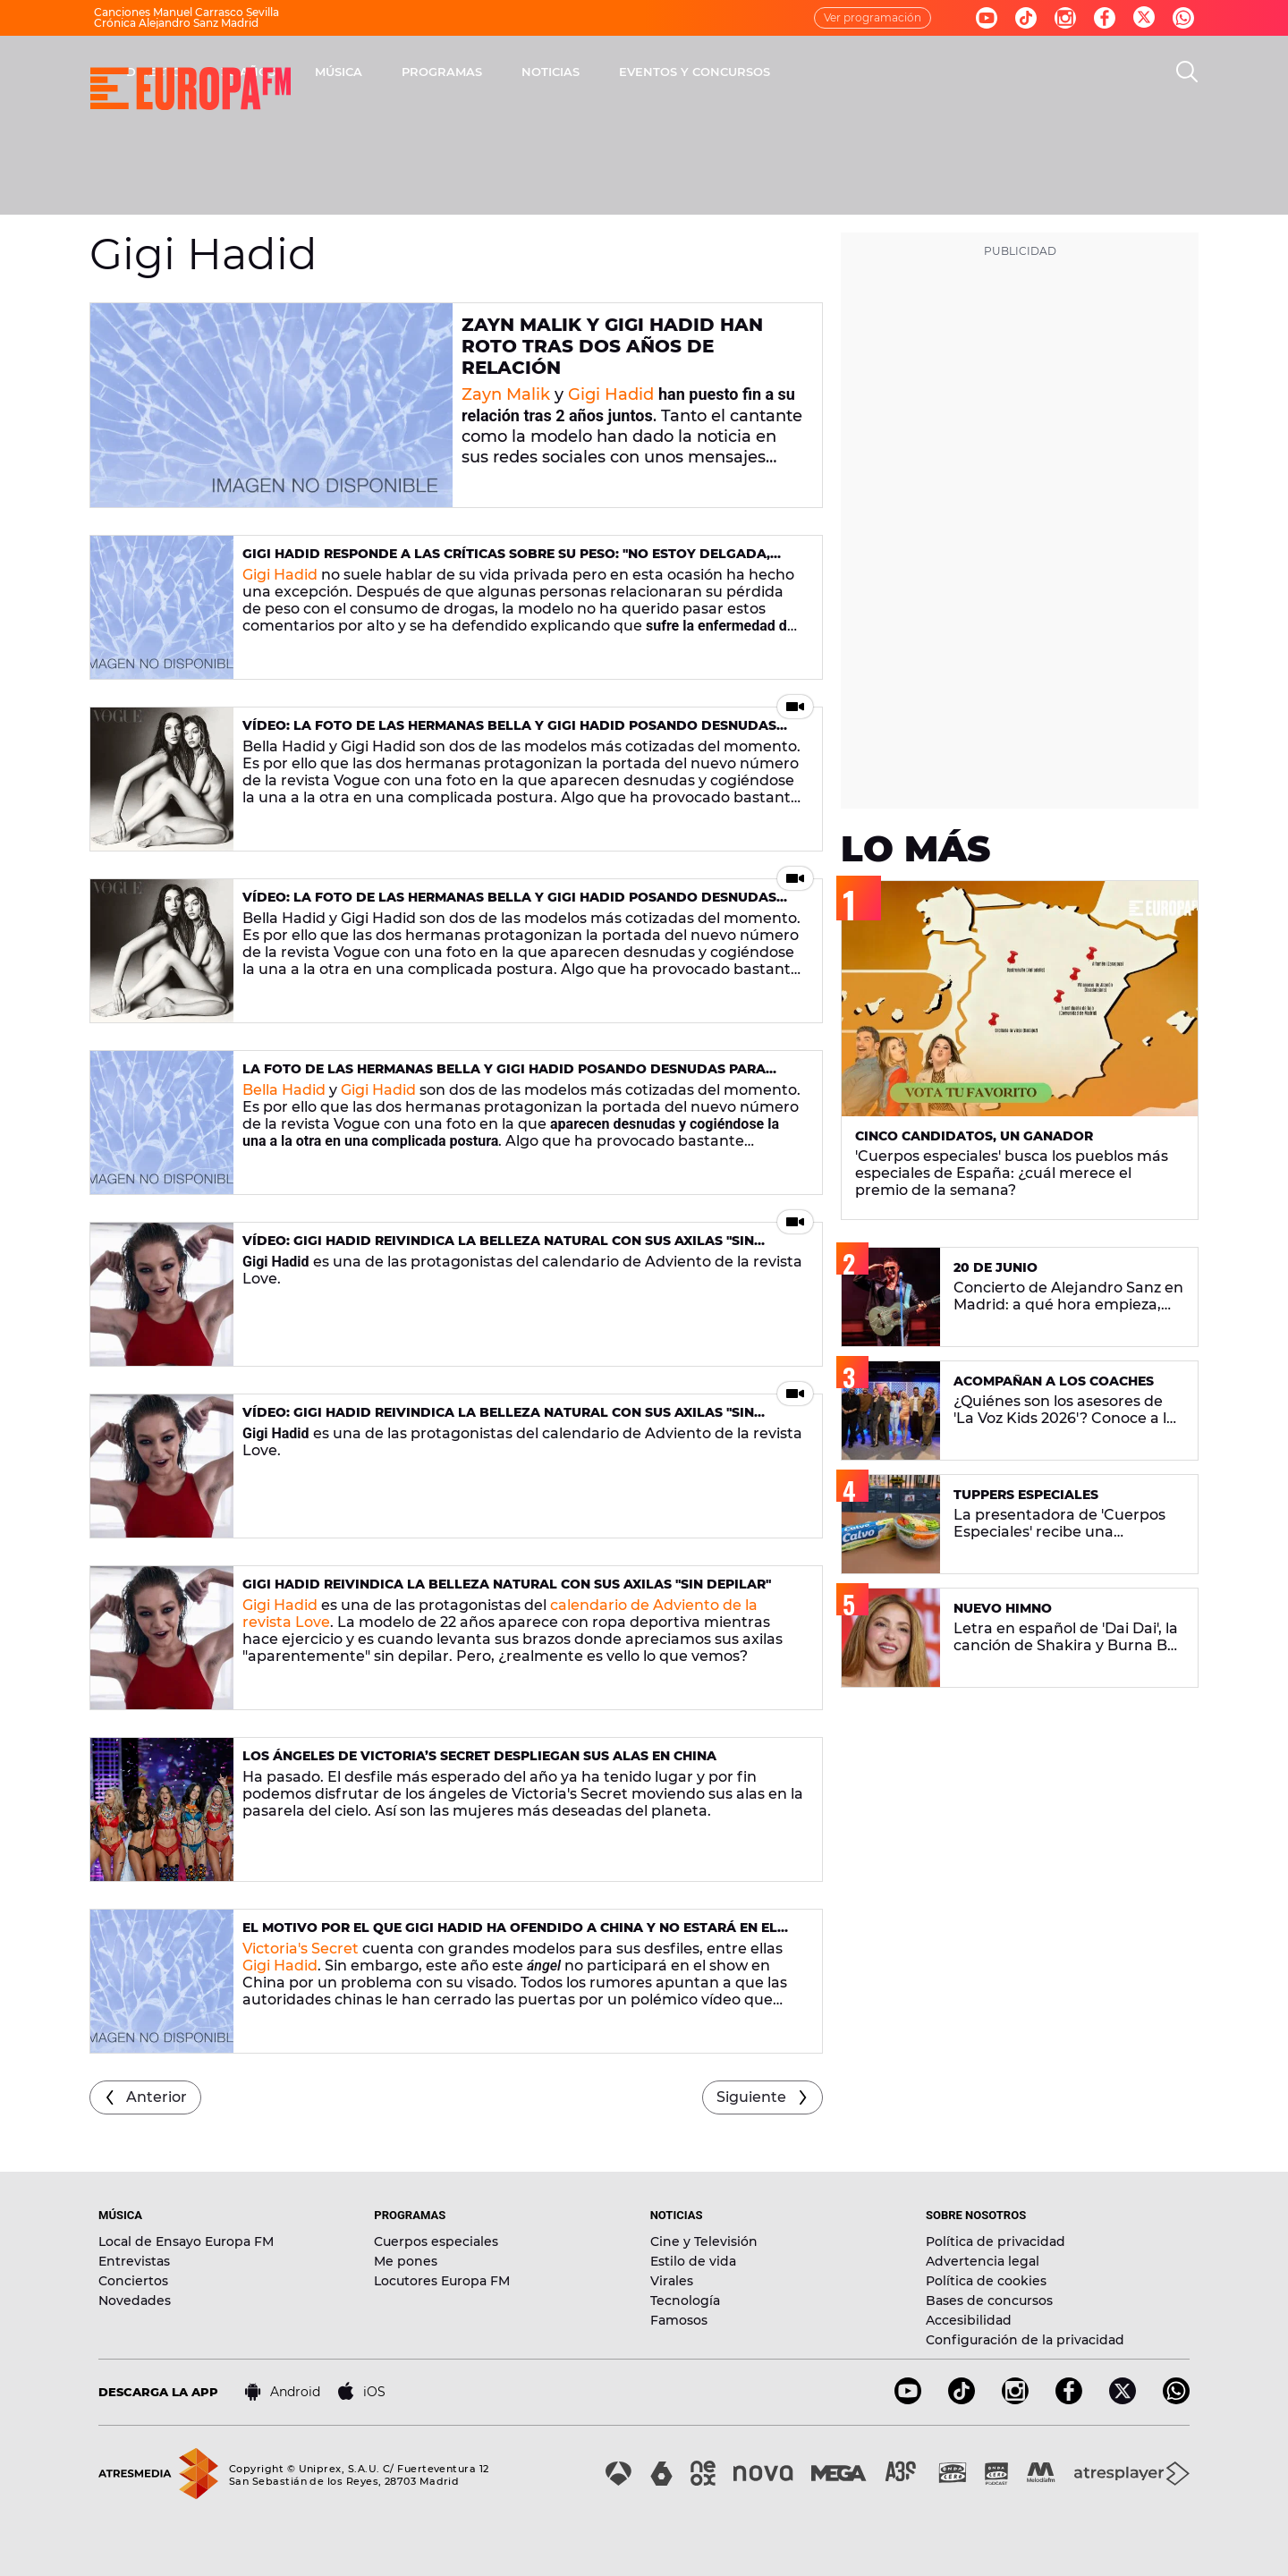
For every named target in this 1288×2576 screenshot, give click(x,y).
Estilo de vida (693, 2261)
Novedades (134, 2300)
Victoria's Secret (300, 1948)
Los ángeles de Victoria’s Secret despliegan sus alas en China (479, 1756)
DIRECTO (389, 71)
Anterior (156, 2097)
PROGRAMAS (677, 71)
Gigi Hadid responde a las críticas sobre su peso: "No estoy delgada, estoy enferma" (506, 561)
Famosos (679, 2320)
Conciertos (133, 2281)
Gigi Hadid (611, 394)
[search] (1187, 71)
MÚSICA (573, 71)
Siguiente (751, 2097)
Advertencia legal (982, 2261)
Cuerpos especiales (436, 2241)
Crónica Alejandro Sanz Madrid (176, 23)
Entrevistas (134, 2261)
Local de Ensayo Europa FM (186, 2241)
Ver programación (872, 17)
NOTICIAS (786, 71)
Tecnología (685, 2300)
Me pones (405, 2261)
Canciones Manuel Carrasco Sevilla (186, 12)
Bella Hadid (284, 1089)
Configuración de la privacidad (1025, 2340)
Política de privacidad (995, 2241)
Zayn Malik (506, 394)
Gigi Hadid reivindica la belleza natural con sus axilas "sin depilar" (506, 1584)
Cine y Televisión (704, 2241)
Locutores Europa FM (442, 2281)
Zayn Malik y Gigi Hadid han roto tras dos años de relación (612, 346)
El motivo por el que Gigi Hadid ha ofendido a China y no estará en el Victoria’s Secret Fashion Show (509, 1935)
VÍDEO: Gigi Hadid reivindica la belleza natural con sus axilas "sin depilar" (498, 1248)
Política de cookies (986, 2281)
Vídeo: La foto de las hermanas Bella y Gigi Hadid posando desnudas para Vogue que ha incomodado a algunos (509, 733)
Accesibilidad (969, 2320)
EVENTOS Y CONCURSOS (929, 71)
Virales (671, 2281)
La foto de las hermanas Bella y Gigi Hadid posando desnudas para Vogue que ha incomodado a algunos (504, 1076)
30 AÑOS (483, 71)
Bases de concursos (989, 2300)
